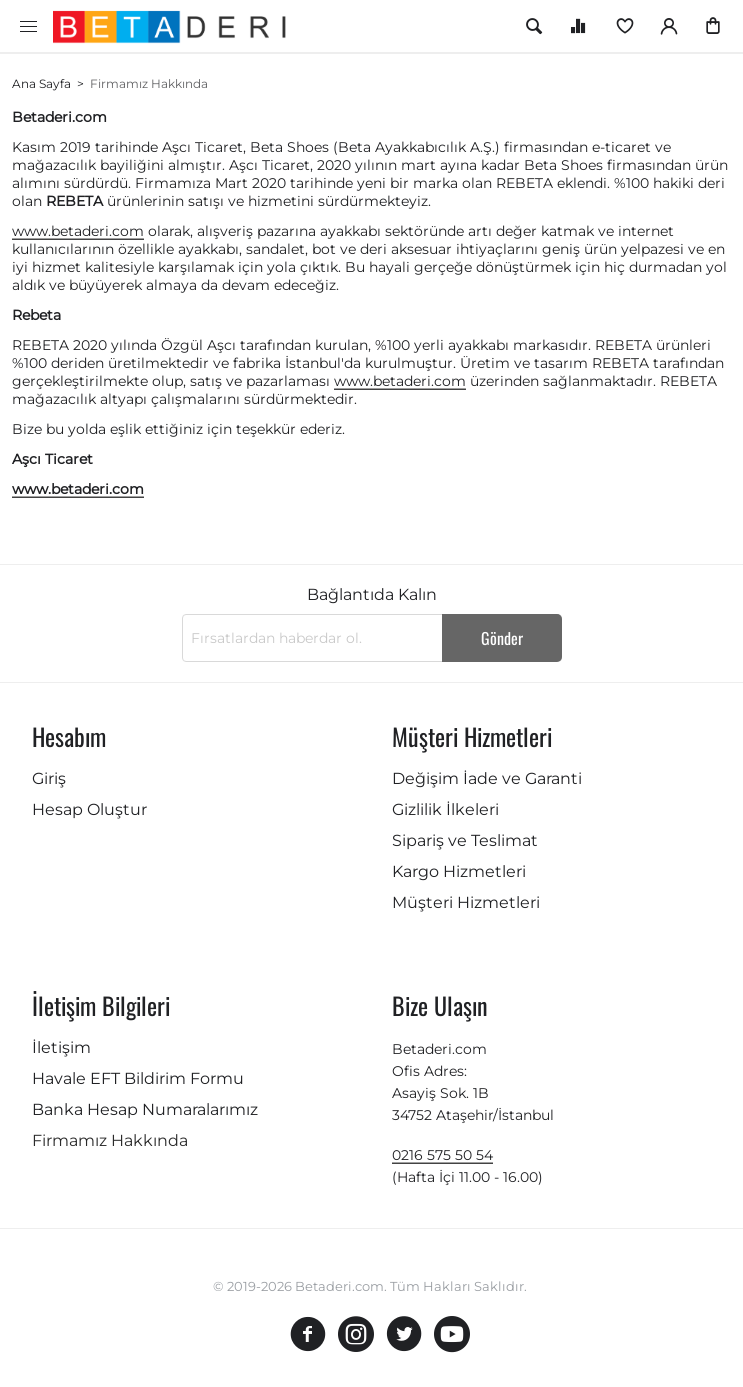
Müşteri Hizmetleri (466, 902)
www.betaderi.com (78, 231)
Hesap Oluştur (89, 809)
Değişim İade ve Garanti (487, 778)
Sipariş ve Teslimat (465, 840)
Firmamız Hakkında (110, 1140)
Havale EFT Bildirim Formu (138, 1078)
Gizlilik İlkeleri (445, 809)
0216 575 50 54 (442, 1155)
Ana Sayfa (41, 83)
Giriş (49, 778)
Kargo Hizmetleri (459, 871)
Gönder (502, 638)
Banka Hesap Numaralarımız (145, 1109)
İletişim (61, 1047)
